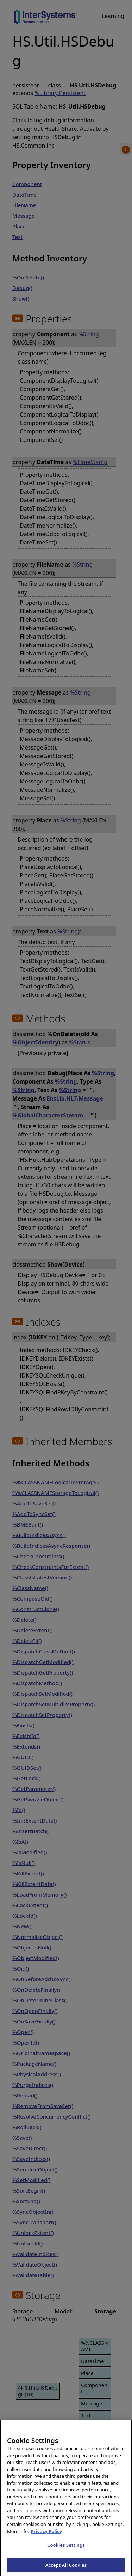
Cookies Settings (66, 2550)
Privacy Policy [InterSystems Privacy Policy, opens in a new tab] (46, 2536)
